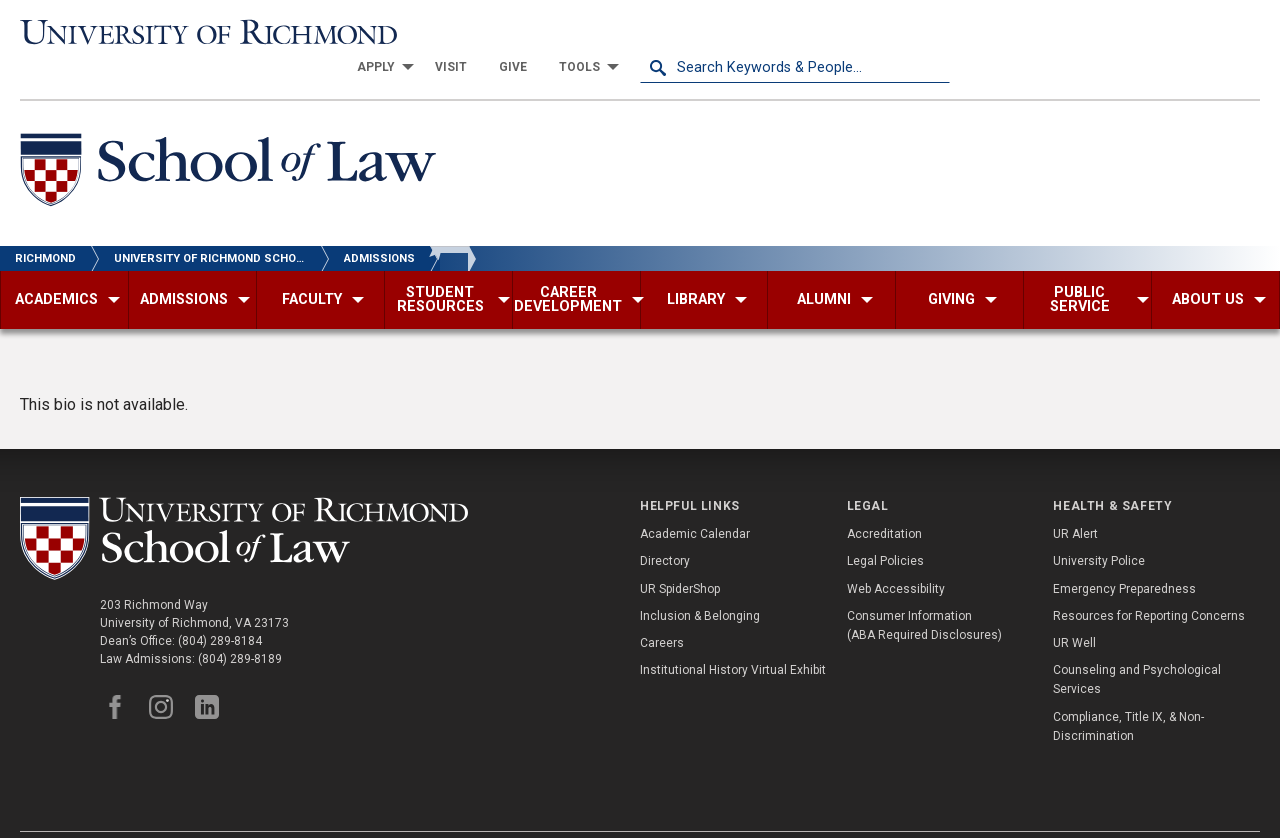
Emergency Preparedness (1124, 553)
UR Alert (1075, 499)
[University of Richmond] (175, 31)
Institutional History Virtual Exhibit (733, 635)
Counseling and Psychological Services (1137, 644)
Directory (665, 526)
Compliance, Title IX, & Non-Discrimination (1128, 690)
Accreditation (884, 499)
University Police (1099, 526)
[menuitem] (690, 32)
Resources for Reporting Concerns (1149, 581)
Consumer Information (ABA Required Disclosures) (924, 590)
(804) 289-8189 (240, 623)
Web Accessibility (896, 553)
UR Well (1074, 608)
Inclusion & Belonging (700, 581)
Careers (662, 608)
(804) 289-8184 (220, 605)
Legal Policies (885, 526)
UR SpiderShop (680, 553)
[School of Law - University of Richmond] (228, 138)
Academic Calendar (695, 499)
